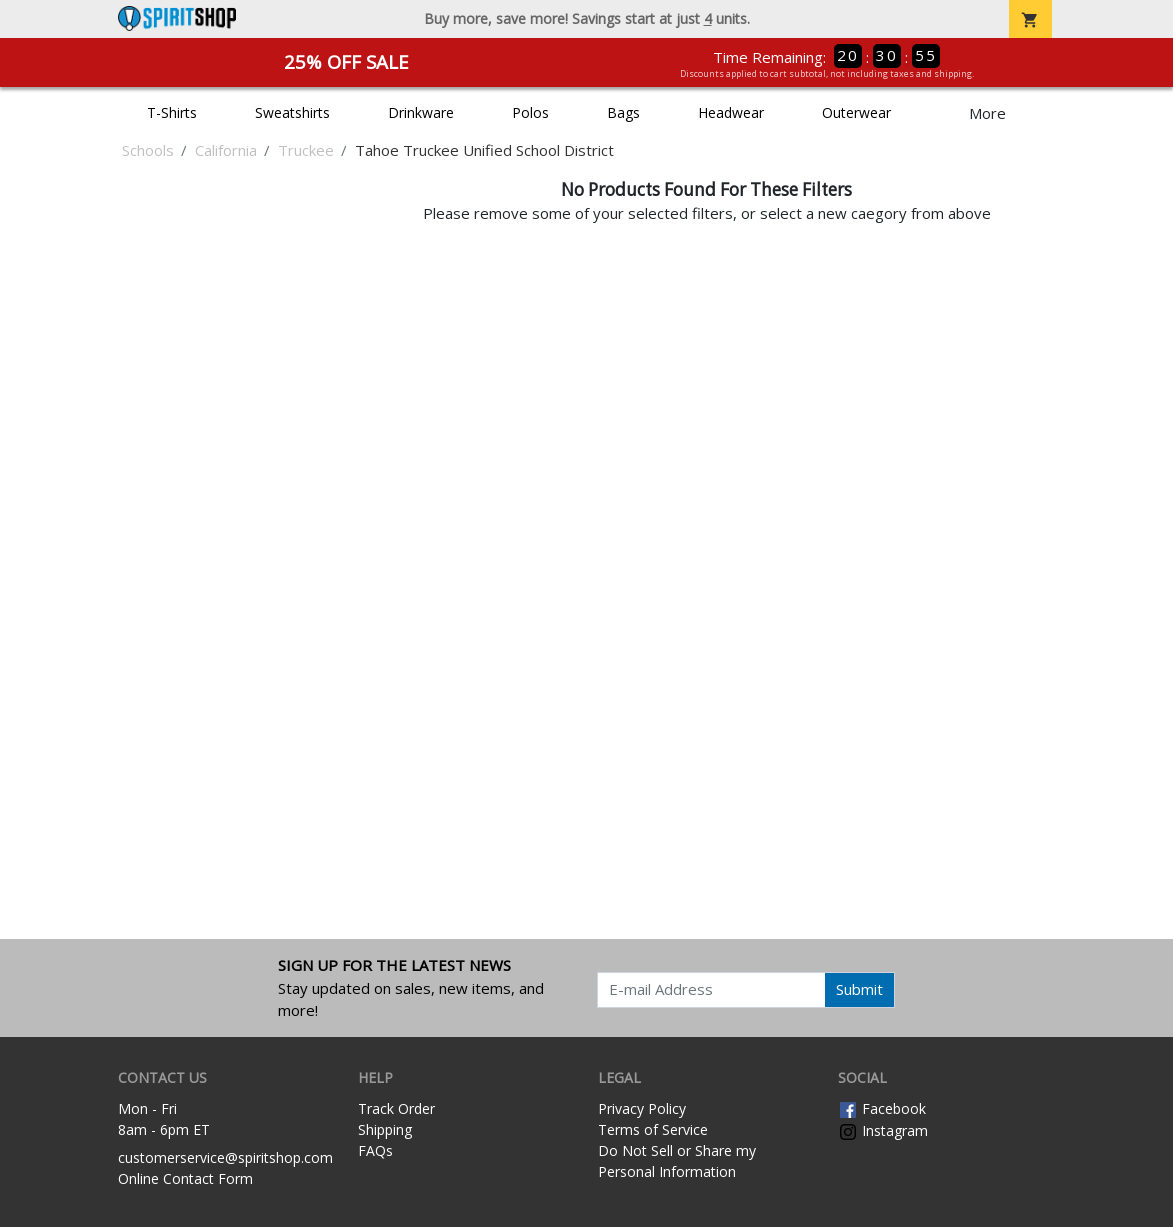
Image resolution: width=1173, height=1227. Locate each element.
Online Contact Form (185, 1178)
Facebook (882, 1108)
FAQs (375, 1150)
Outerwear (856, 112)
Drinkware (421, 112)
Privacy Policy (642, 1108)
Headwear (731, 112)
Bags (623, 112)
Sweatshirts (292, 112)
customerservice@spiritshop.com (225, 1157)
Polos (530, 112)
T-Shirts (172, 112)
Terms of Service (653, 1129)
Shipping (385, 1129)
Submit (859, 989)
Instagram (883, 1130)
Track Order (396, 1108)
